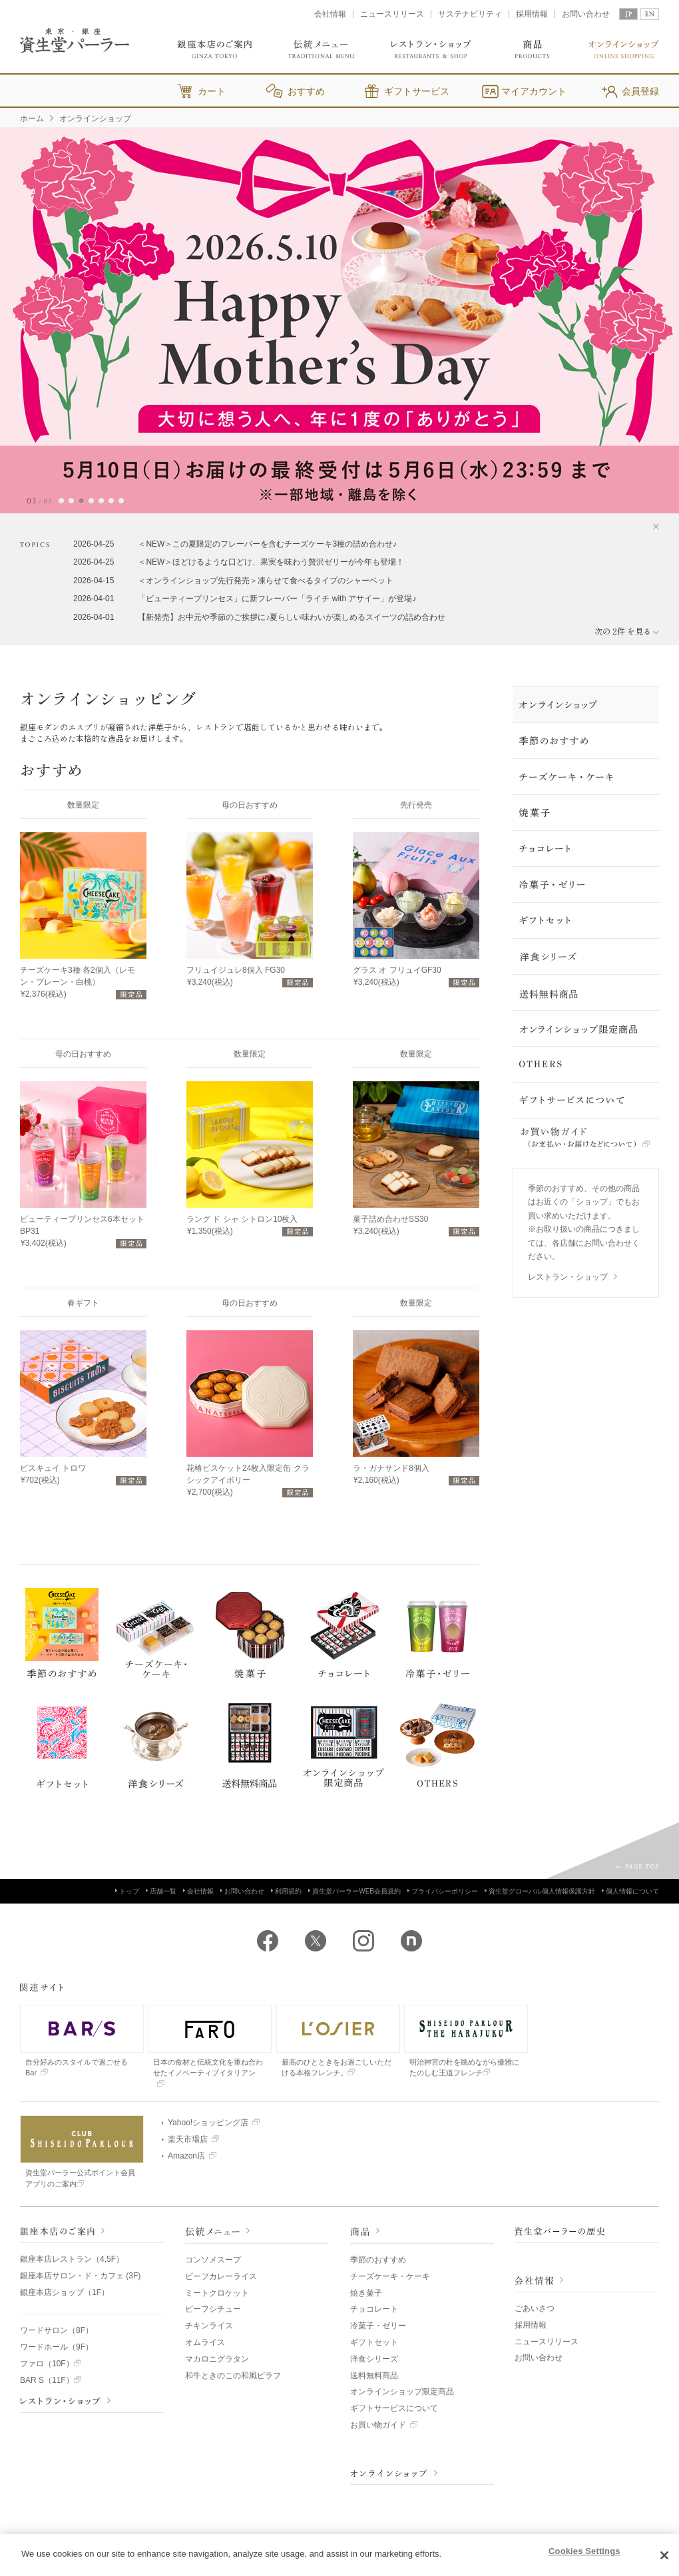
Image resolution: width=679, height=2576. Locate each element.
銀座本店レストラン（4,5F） (72, 2259)
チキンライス (209, 2325)
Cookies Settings (584, 2551)
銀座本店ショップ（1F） (64, 2292)
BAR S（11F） (50, 2380)
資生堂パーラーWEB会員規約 (354, 1891)
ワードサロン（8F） (56, 2330)
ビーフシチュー (213, 2309)
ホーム (32, 119)
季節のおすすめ (378, 2259)
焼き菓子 (366, 2293)
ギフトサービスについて (394, 2408)
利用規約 (286, 1891)
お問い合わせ (586, 14)
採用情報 (532, 14)
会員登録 (640, 91)
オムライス (205, 2342)
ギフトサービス (416, 91)
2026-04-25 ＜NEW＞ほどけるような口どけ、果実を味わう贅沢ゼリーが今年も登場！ (238, 562)
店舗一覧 (161, 1891)
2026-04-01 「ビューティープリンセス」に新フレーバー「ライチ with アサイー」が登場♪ (244, 598)
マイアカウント (533, 91)
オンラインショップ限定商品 (402, 2391)
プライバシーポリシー (442, 1891)
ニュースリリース (392, 14)
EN (649, 14)
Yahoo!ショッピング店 (211, 2123)
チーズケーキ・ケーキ (390, 2276)
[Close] (664, 2555)
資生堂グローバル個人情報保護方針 (540, 1891)
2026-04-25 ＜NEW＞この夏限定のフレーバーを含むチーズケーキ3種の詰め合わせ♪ (235, 544)
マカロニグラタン (217, 2359)
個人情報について (630, 1891)
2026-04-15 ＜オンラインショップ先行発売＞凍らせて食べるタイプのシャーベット (233, 580)
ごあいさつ (535, 2308)
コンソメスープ (213, 2259)
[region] (339, 2555)
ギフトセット (374, 2342)
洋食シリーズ (374, 2359)
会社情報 (330, 14)
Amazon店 (189, 2156)
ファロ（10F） (50, 2363)
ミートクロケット (217, 2293)
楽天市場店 (190, 2139)
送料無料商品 (374, 2375)
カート (212, 91)
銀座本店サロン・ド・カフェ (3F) (80, 2275)
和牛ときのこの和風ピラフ (233, 2375)
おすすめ (306, 91)
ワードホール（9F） (56, 2347)
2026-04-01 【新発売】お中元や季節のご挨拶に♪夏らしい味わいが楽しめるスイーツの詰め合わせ (259, 617)
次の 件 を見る (626, 631)
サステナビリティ (470, 14)
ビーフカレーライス (221, 2276)
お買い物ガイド (383, 2425)
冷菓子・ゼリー (378, 2325)
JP (628, 14)
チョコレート (374, 2309)
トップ (127, 1891)
